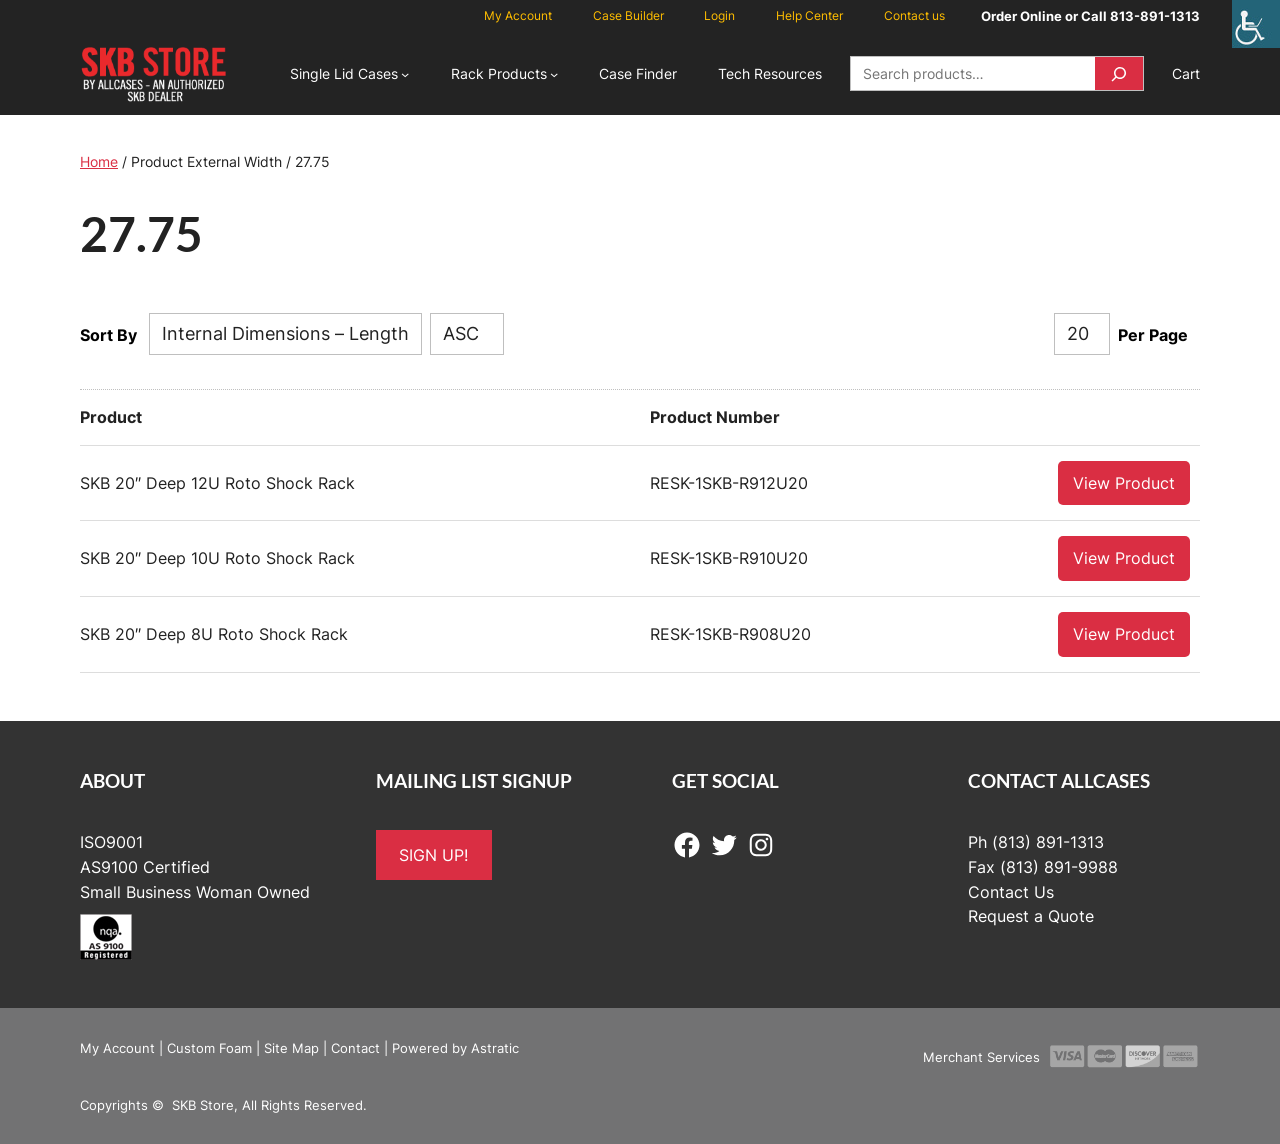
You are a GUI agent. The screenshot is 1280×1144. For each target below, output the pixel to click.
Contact (355, 1047)
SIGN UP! (433, 854)
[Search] (1119, 73)
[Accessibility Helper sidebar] (1256, 24)
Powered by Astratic (455, 1047)
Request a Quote (1031, 915)
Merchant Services (981, 1056)
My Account (117, 1047)
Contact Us (1011, 891)
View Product (1124, 482)
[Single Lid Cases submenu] (405, 74)
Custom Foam (209, 1047)
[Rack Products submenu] (554, 74)
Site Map (291, 1047)
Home (99, 161)
